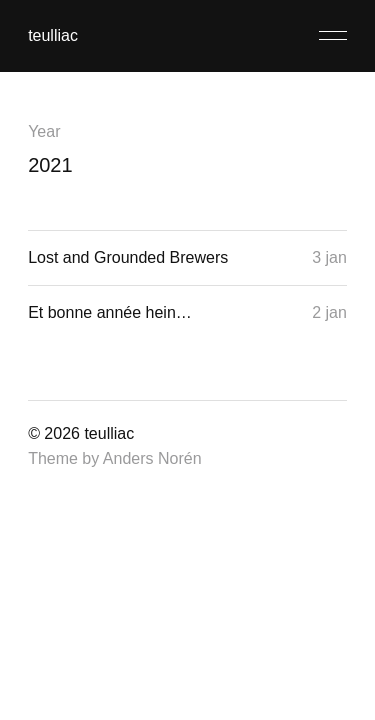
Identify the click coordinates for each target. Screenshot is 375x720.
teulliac (53, 35)
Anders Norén (152, 458)
